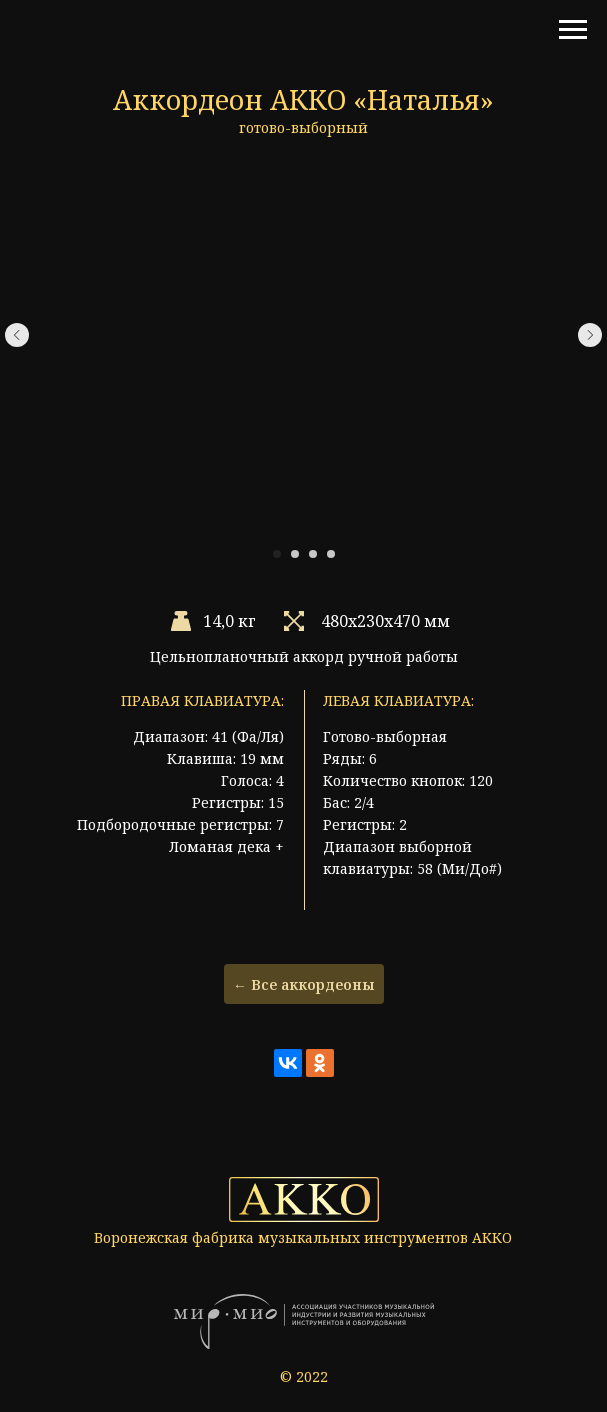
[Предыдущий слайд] (17, 335)
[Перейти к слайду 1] (277, 554)
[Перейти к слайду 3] (313, 554)
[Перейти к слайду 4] (331, 554)
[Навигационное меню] (573, 30)
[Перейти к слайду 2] (295, 554)
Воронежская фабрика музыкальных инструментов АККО (303, 1237)
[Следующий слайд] (590, 335)
